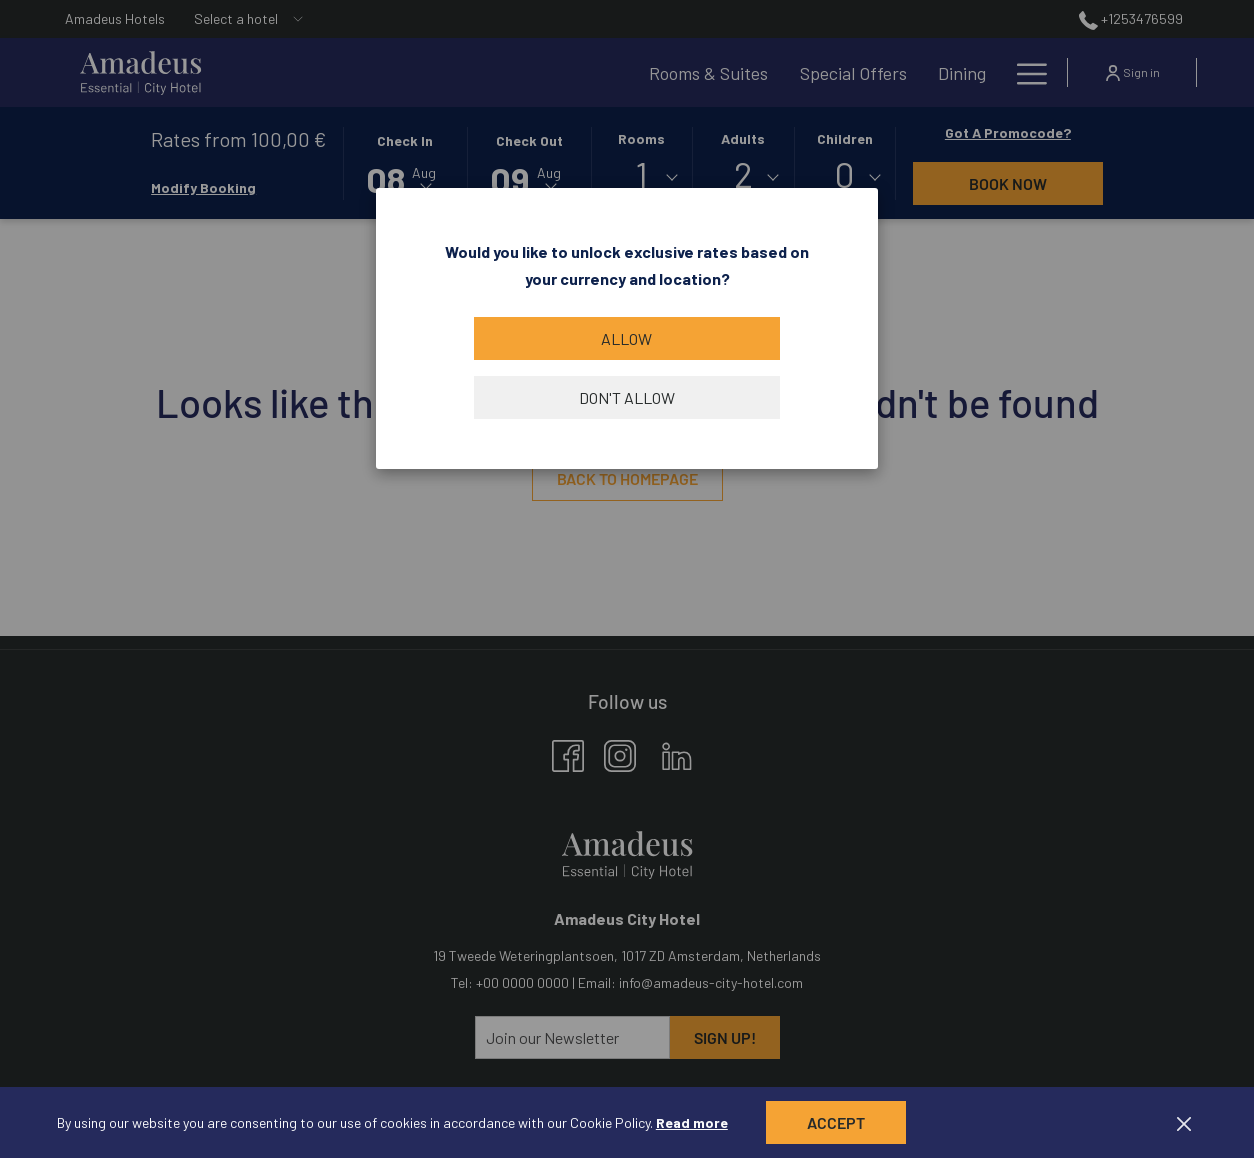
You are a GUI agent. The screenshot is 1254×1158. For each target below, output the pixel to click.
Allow (626, 338)
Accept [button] (836, 1122)
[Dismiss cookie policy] (1184, 1122)
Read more (692, 1122)
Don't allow (627, 397)
